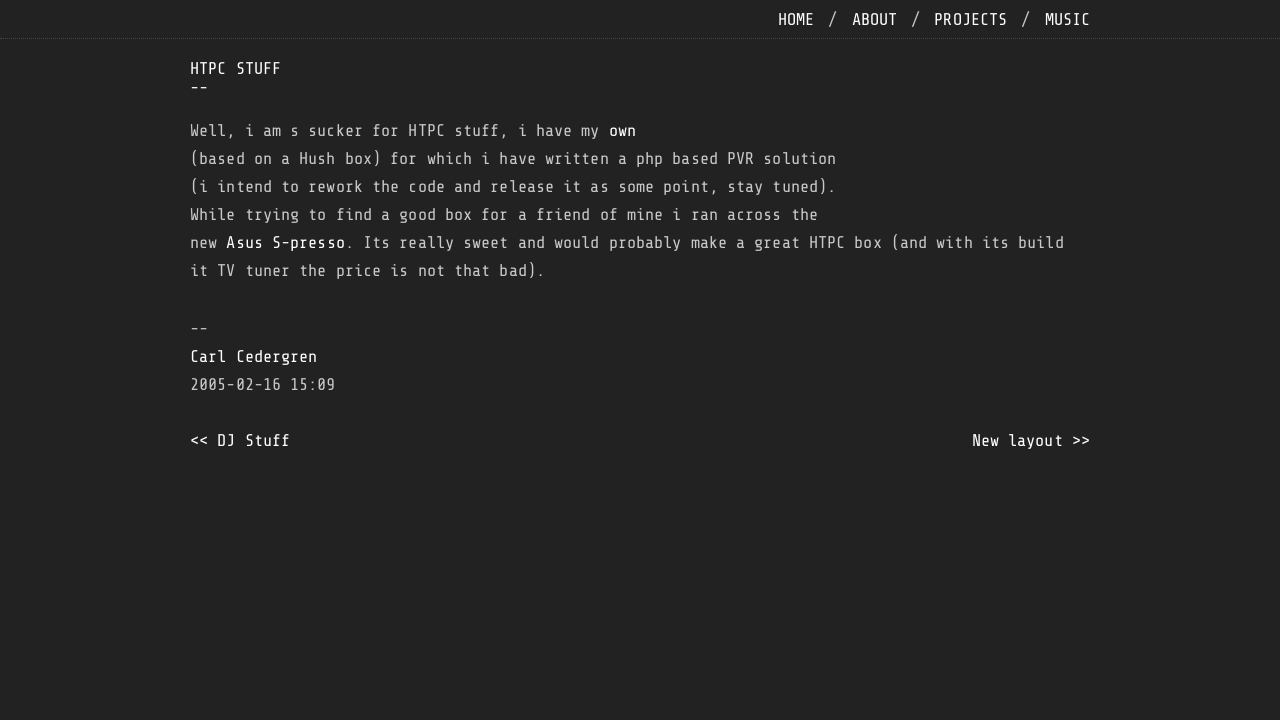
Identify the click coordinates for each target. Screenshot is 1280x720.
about (875, 19)
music (1068, 19)
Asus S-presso (285, 242)
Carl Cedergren (253, 356)
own (622, 130)
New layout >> (1031, 440)
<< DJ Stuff (240, 440)
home (796, 19)
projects (970, 19)
